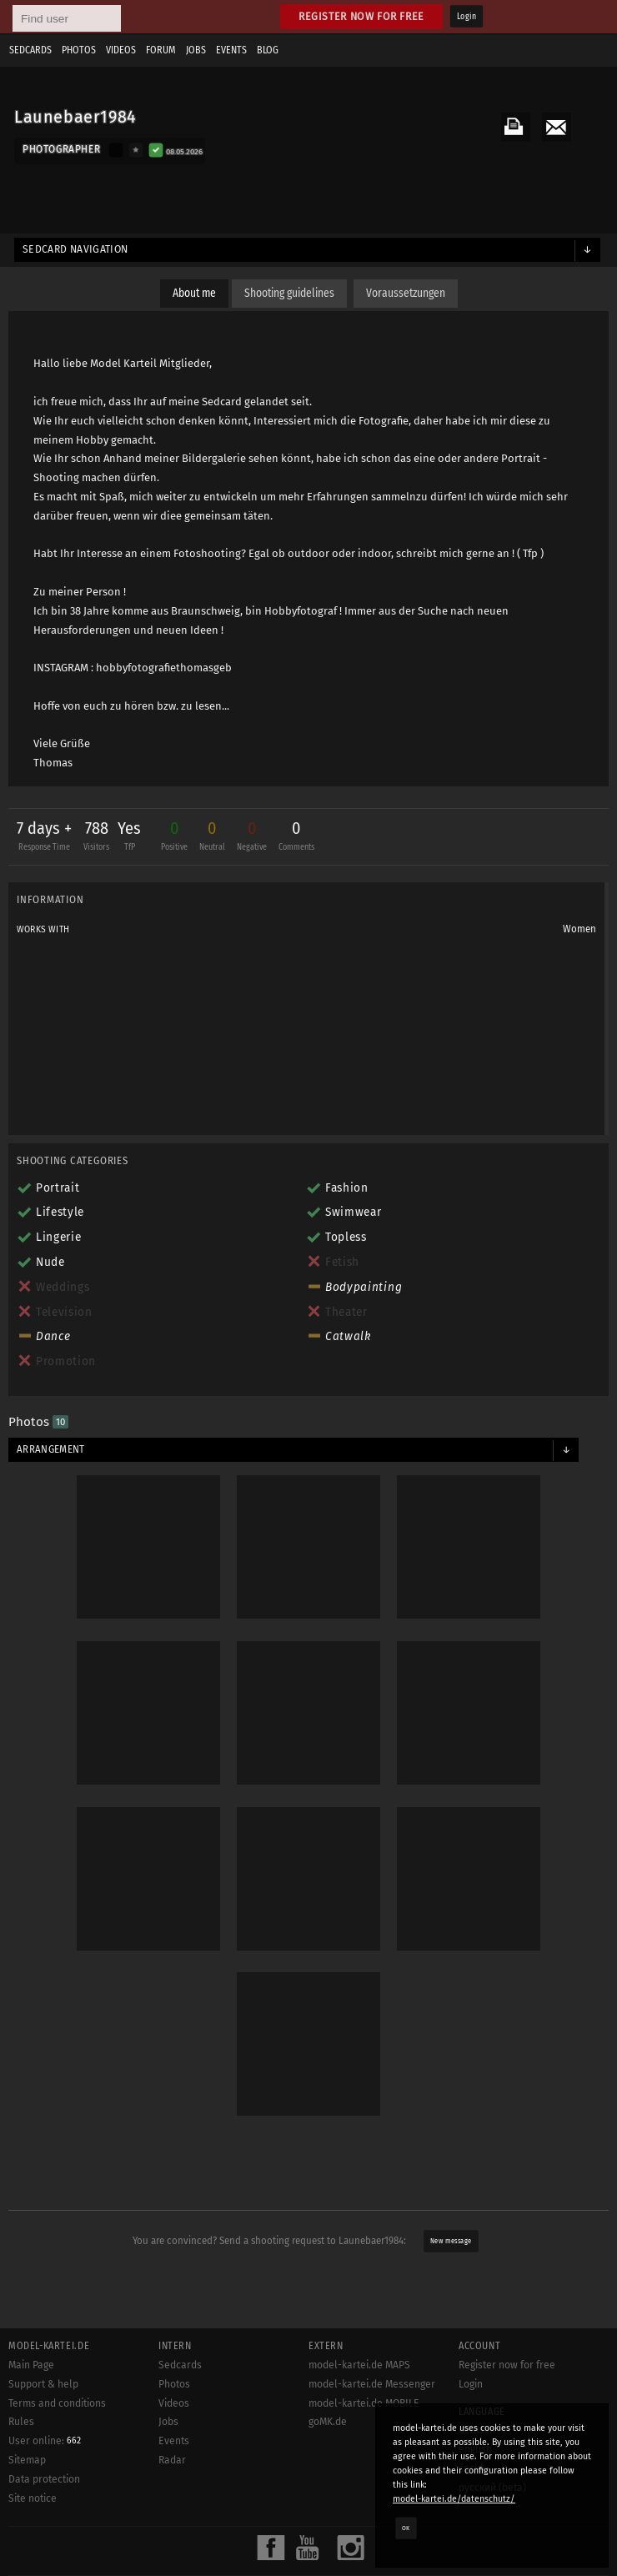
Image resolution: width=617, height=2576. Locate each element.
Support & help (43, 2384)
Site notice (32, 2498)
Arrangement (51, 1449)
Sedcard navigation (75, 249)
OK (406, 2527)
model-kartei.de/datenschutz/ (454, 2498)
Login (466, 17)
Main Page (31, 2365)
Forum (161, 50)
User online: (44, 2441)
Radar (172, 2460)
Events (231, 50)
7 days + (44, 837)
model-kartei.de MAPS (359, 2365)
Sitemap (27, 2460)
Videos (121, 50)
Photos (79, 50)
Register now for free (361, 16)
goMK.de (327, 2422)
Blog (267, 50)
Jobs (196, 50)
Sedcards (30, 50)
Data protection (44, 2479)
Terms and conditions (57, 2403)
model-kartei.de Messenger (371, 2384)
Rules (21, 2422)
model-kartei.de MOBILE (363, 2403)
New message (450, 2241)
